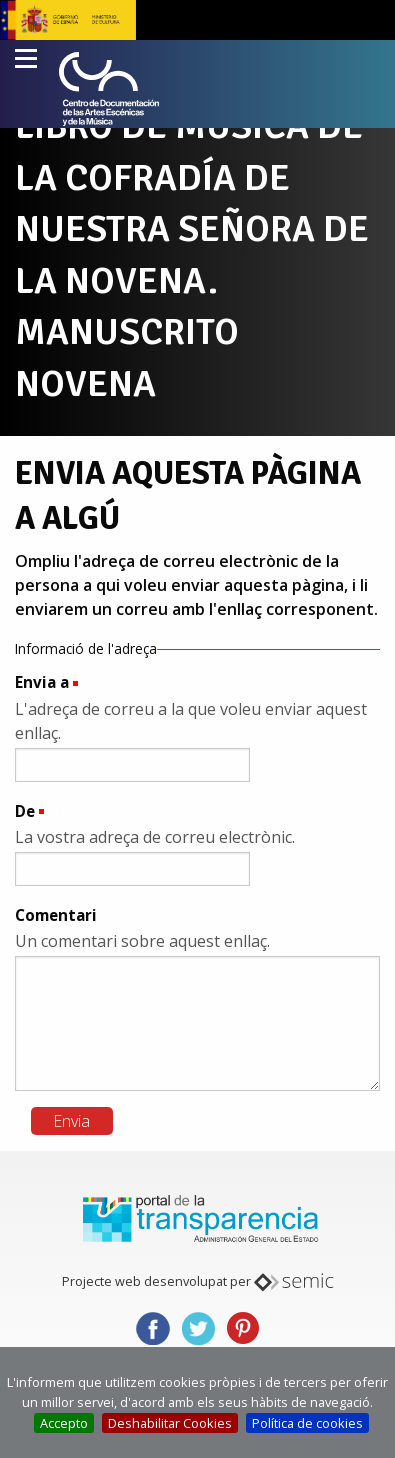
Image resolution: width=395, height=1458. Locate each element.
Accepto (64, 1423)
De (25, 811)
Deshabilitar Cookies (170, 1423)
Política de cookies (307, 1423)
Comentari (56, 915)
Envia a (42, 682)
